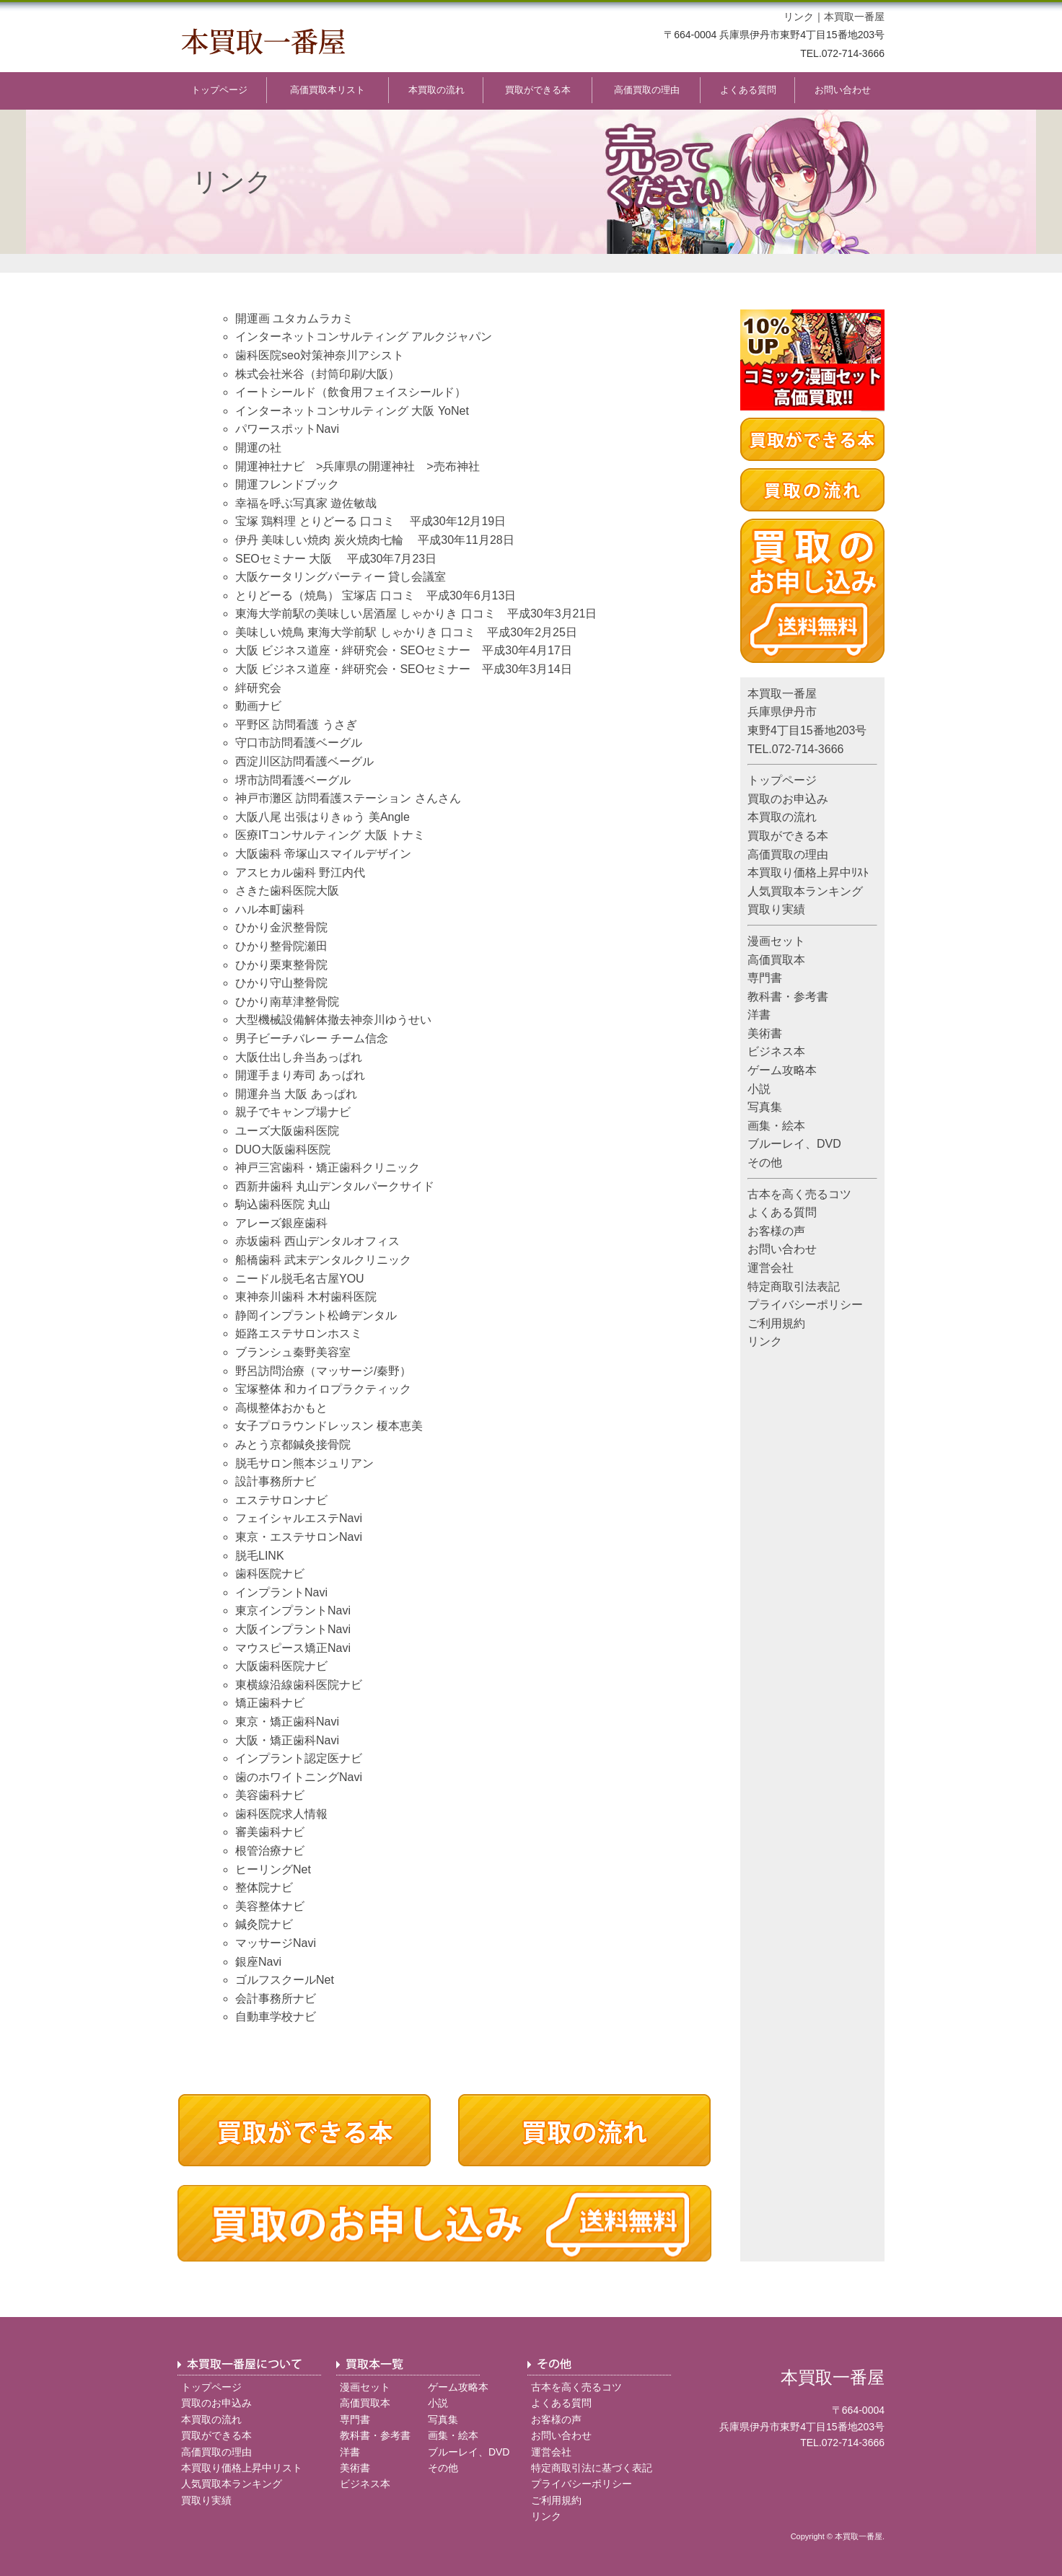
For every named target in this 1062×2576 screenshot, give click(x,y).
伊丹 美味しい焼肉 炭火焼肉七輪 (319, 540)
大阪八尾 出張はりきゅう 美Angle (322, 817)
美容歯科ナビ (269, 1795)
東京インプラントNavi (293, 1610)
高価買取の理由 (647, 89)
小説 (759, 1089)
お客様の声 (776, 1231)
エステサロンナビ (281, 1500)
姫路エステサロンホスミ (298, 1333)
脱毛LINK (259, 1555)
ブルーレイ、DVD (794, 1144)
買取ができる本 (538, 89)
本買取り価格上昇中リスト (241, 2468)
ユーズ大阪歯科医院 (287, 1131)
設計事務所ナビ (275, 1481)
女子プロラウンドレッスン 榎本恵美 (329, 1426)
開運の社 (258, 447)
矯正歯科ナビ (269, 1703)
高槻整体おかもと (281, 1408)
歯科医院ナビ (269, 1574)
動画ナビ (258, 706)
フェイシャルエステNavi (298, 1518)
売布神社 (457, 466)
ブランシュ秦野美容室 (293, 1352)
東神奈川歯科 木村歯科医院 (306, 1297)
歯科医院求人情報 (281, 1814)
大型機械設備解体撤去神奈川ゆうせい (333, 1020)
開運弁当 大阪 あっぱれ (296, 1094)
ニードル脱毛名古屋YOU (299, 1278)
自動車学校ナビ (275, 2016)
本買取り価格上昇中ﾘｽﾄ (808, 872)
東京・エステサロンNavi (298, 1537)
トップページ (219, 89)
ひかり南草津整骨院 (287, 1001)
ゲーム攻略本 (782, 1070)
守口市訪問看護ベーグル (298, 743)
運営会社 (770, 1268)
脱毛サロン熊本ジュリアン (304, 1463)
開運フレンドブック (287, 484)
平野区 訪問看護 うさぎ (296, 724)
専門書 (764, 978)
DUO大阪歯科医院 (282, 1149)
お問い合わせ (843, 89)
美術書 (764, 1033)
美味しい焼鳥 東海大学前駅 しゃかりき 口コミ (355, 632)
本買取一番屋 (854, 16)
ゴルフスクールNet (284, 1980)
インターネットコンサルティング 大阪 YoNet (352, 411)
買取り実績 (776, 909)
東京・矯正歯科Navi (287, 1721)
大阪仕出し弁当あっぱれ (298, 1057)
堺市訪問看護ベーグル (293, 780)
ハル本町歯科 (269, 909)
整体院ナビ (264, 1887)
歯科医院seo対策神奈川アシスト (319, 355)
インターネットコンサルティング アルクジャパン (363, 336)
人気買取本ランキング (805, 891)
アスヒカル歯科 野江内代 (300, 872)
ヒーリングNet (273, 1869)
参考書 (811, 996)
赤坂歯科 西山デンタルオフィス (317, 1241)
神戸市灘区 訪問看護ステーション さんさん (348, 798)
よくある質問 (748, 89)
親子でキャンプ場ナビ (293, 1112)
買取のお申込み (787, 799)
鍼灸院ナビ (264, 1924)
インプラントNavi (281, 1592)
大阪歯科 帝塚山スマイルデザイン (323, 854)
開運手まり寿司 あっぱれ (300, 1075)
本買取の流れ (436, 89)
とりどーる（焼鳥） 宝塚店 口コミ (325, 595)
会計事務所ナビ (275, 1998)
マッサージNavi (275, 1943)
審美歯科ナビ (269, 1832)
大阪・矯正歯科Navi (287, 1740)
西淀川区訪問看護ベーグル (304, 761)
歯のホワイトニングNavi (298, 1777)
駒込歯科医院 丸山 (282, 1204)
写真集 (764, 1107)
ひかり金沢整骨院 (281, 927)
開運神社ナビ (269, 466)
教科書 (764, 996)
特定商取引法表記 (793, 1286)
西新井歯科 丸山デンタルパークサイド (334, 1186)
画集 (759, 1126)
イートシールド (275, 392)
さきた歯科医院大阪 (287, 890)
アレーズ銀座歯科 (281, 1223)
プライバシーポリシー (805, 1304)
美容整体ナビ (269, 1906)
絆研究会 (258, 688)
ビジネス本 (776, 1051)
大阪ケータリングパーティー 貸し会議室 (340, 577)
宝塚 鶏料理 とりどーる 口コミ (315, 521)
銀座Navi (258, 1962)
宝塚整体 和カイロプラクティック (323, 1389)
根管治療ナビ (269, 1851)
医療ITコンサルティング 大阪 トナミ (330, 835)
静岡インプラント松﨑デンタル (316, 1315)
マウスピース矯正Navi (293, 1648)
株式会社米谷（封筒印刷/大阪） (317, 374)
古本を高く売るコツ (799, 1194)
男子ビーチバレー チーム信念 (311, 1038)
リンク (799, 16)
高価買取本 (776, 960)
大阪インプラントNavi (293, 1629)
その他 (764, 1162)
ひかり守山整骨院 (281, 983)
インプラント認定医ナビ (298, 1758)
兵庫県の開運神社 (368, 466)
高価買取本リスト (327, 89)
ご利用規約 (776, 1323)
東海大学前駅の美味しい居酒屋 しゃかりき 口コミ (365, 613)
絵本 (793, 1126)
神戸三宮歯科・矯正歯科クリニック (327, 1167)
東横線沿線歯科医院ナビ (298, 1685)
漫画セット (776, 941)
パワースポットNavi (287, 429)
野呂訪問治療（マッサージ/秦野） (323, 1371)
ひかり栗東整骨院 (281, 965)
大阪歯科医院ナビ (281, 1666)
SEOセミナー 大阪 (283, 559)
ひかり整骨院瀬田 (281, 946)
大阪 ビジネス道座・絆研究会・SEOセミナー (352, 650)
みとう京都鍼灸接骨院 (293, 1444)
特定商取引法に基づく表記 (591, 2468)
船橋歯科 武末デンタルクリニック (323, 1260)
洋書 (759, 1014)
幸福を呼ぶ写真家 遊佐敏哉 (306, 503)
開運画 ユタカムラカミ (294, 318)
